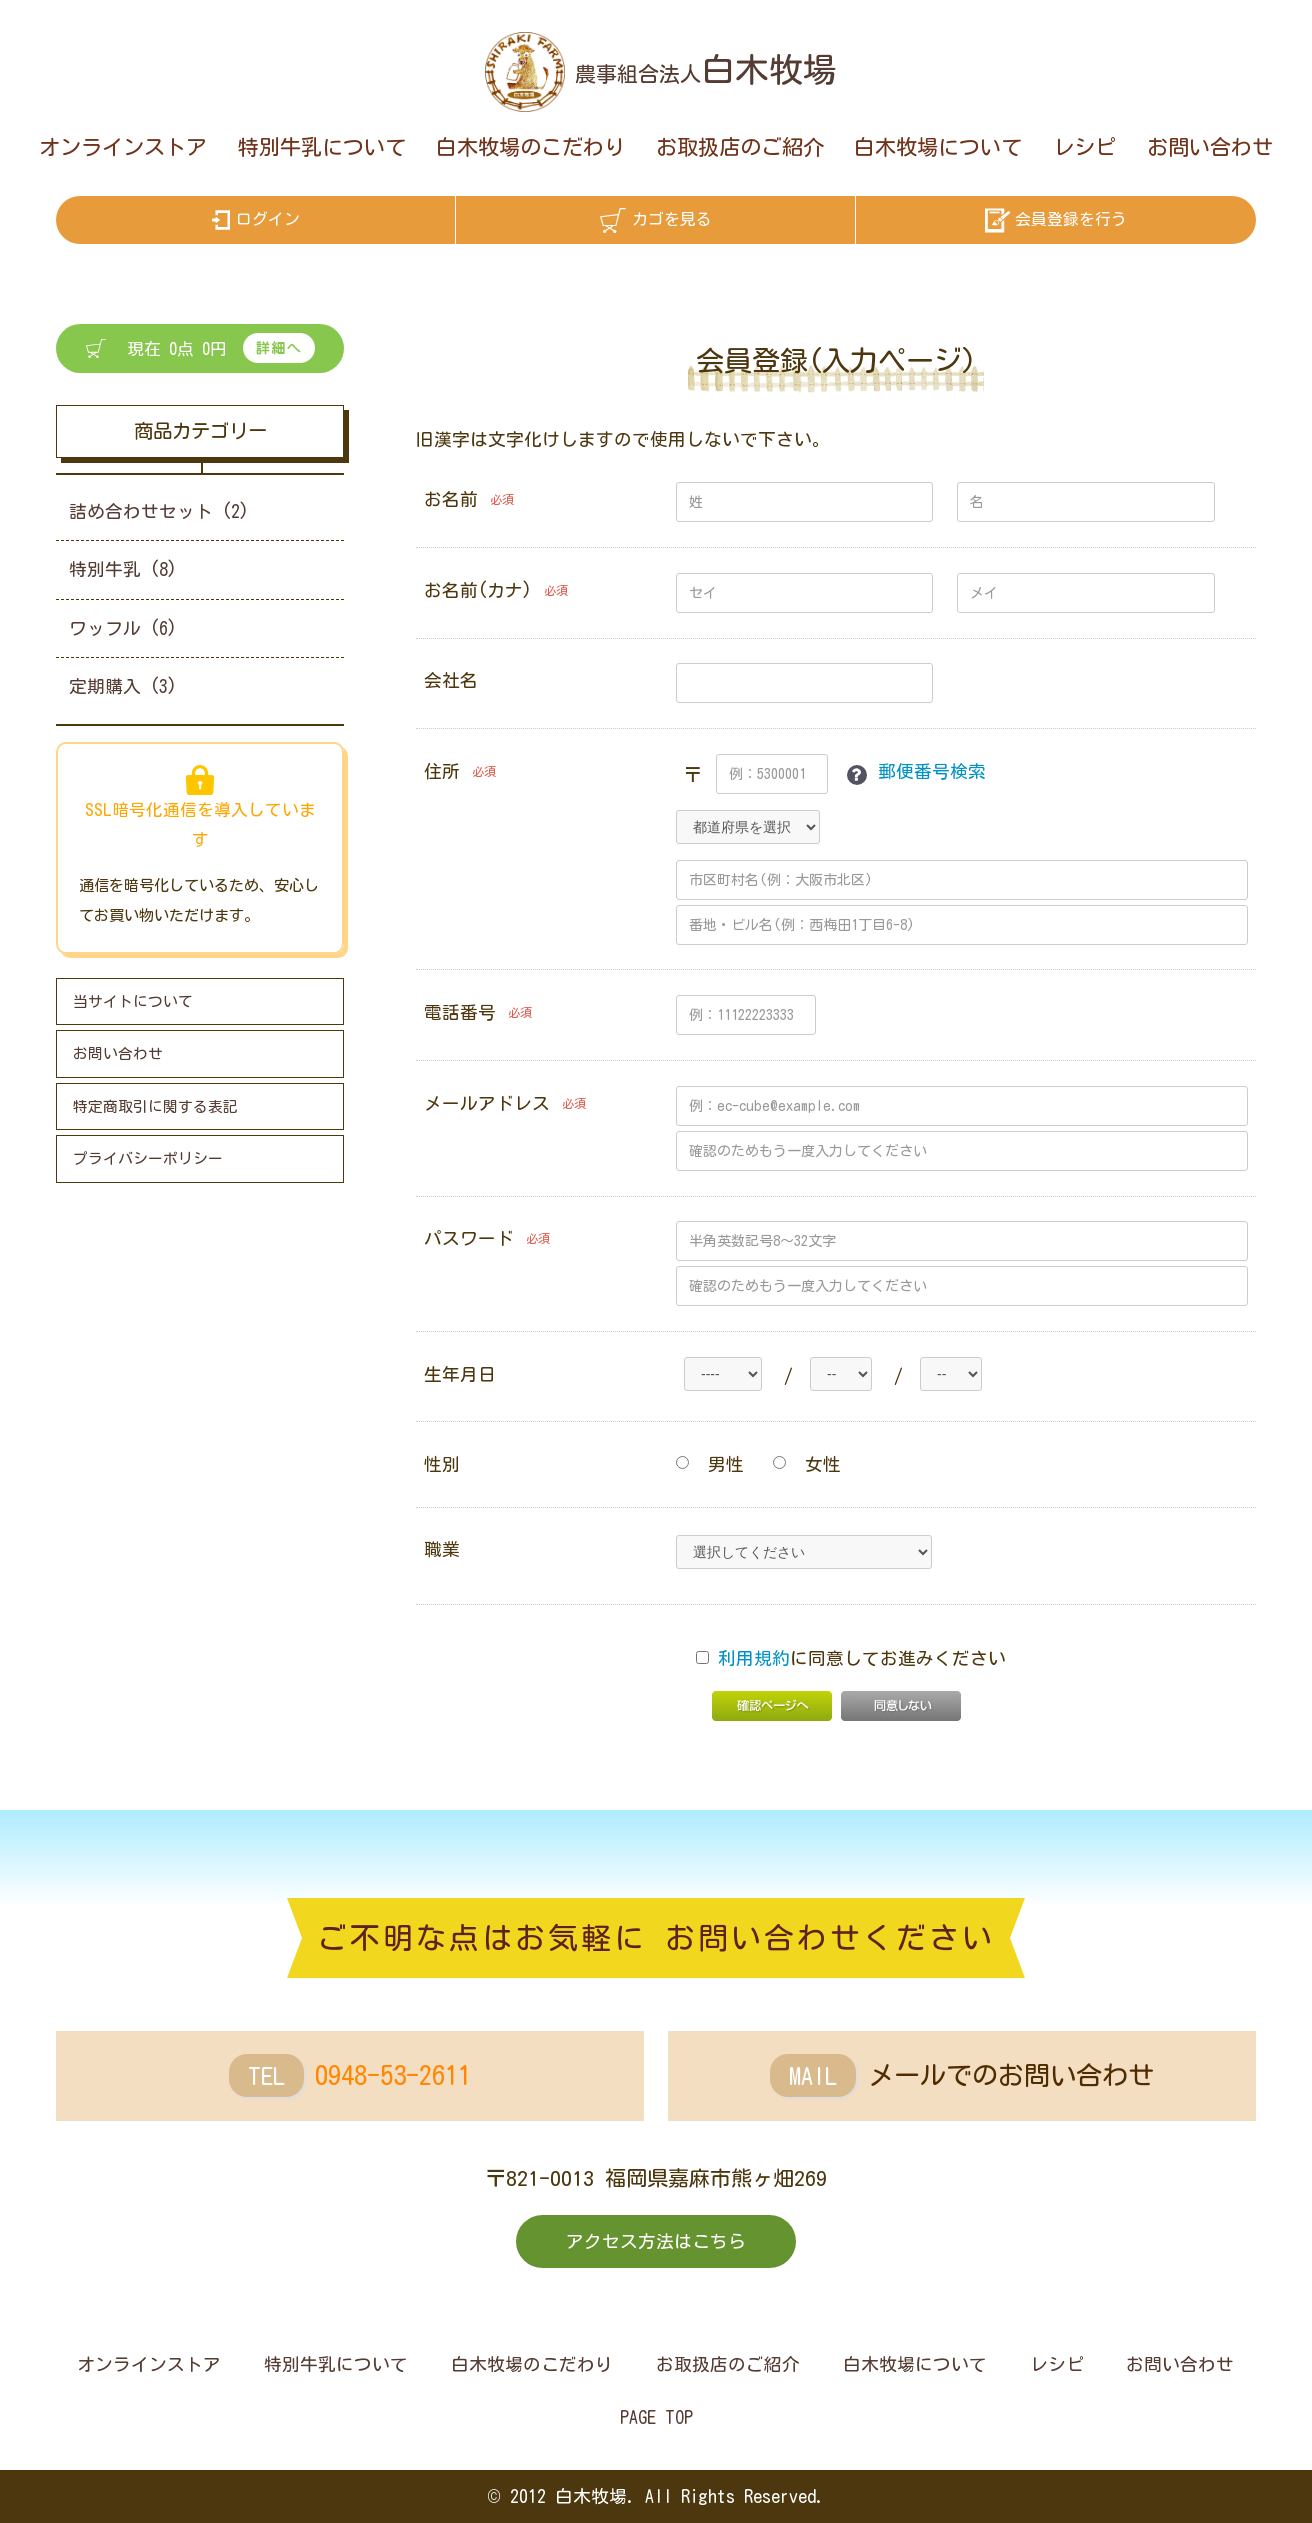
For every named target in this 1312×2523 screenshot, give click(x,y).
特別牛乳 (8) (123, 569)
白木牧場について (938, 147)
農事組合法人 (706, 74)
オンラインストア (123, 147)
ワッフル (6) (123, 628)
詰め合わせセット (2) (159, 511)
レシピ (1084, 147)
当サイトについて (133, 1001)
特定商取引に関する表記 (155, 1106)
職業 (442, 1549)
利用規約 (754, 1658)
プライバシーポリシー (148, 1158)
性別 (442, 1464)
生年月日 (460, 1374)
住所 (442, 771)
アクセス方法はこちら (656, 2241)
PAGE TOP (656, 2417)
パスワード (469, 1238)
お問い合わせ (1210, 147)
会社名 (451, 680)
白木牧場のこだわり (530, 147)
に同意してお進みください (851, 1658)
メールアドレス (487, 1103)
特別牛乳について (322, 147)
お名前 (451, 499)
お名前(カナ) (478, 590)
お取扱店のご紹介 (740, 147)
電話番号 (460, 1012)
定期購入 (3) (123, 686)
